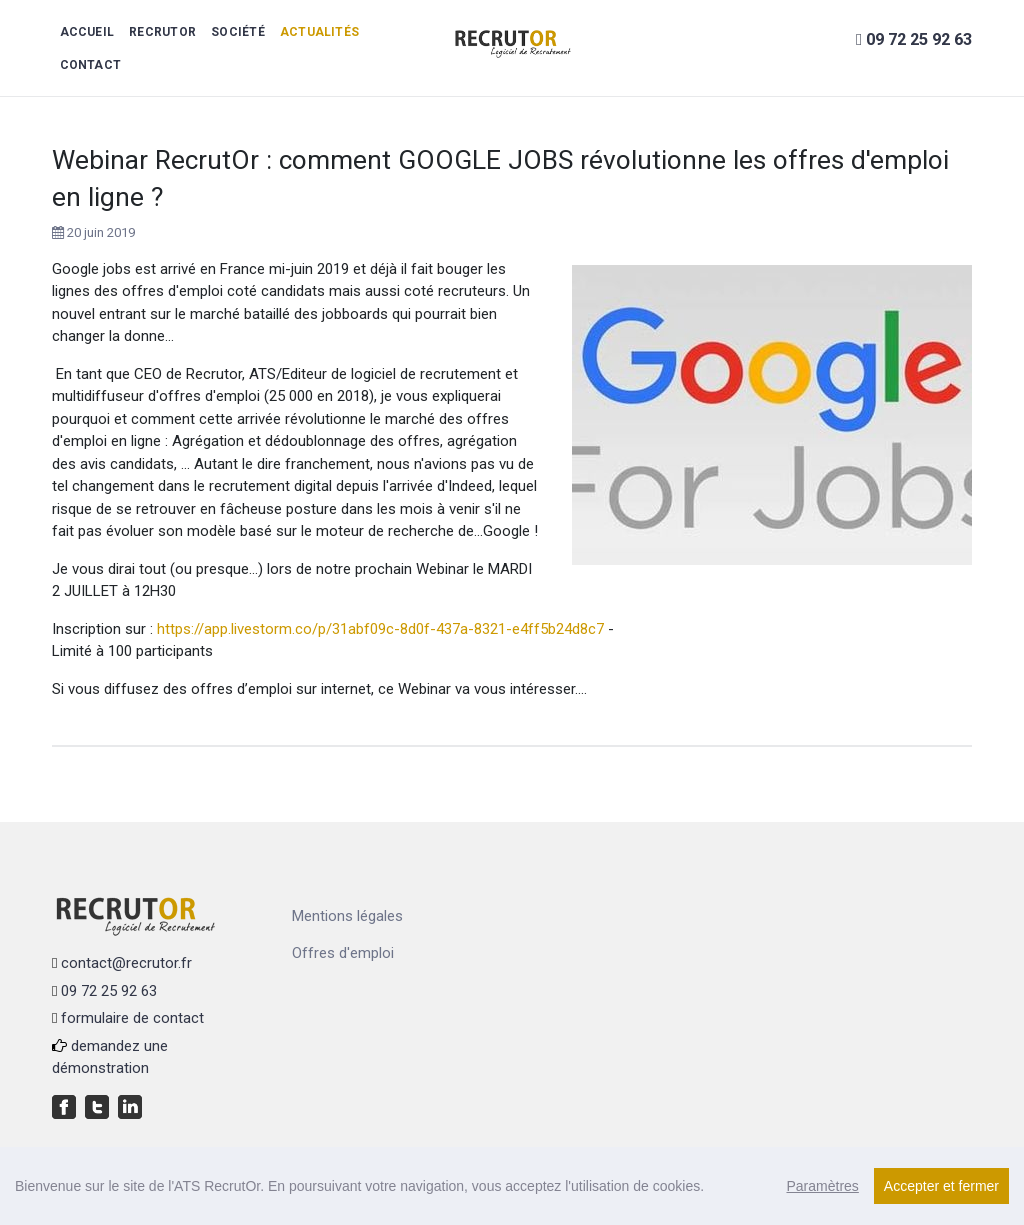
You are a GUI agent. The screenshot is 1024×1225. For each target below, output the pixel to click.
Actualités (319, 32)
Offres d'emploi (343, 953)
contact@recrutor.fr (126, 963)
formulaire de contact (132, 1018)
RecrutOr (162, 32)
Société (238, 32)
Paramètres (822, 1186)
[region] (512, 1186)
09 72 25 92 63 (109, 991)
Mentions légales (347, 916)
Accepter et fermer (941, 1186)
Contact (91, 65)
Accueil (87, 32)
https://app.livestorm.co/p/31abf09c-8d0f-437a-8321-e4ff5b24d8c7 (380, 629)
